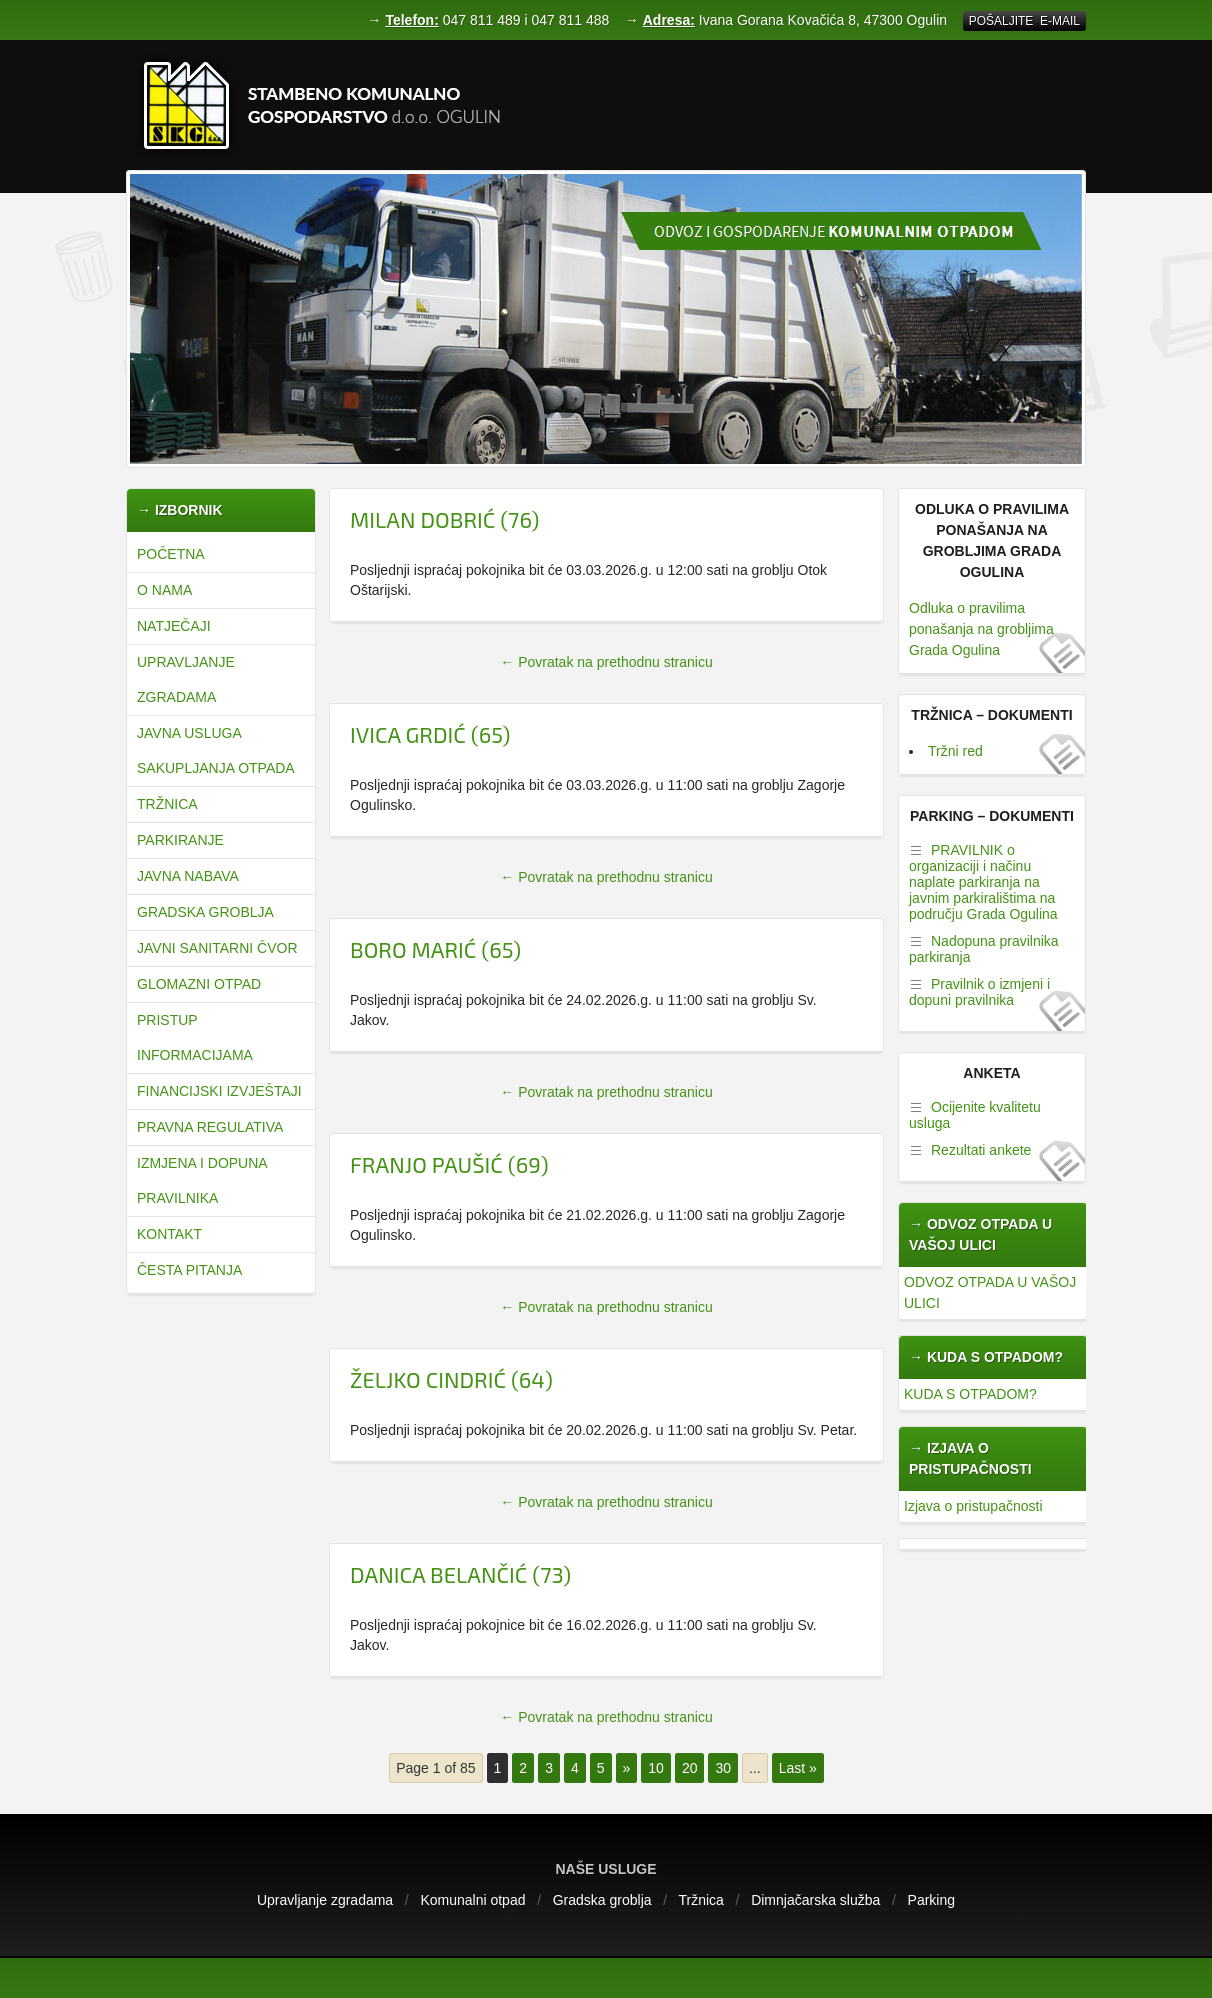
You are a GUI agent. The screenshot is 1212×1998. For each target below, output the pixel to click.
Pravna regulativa (210, 1127)
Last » (798, 1768)
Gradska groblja (205, 912)
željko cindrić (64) (451, 1379)
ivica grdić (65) (430, 734)
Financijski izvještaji (219, 1091)
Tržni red (955, 751)
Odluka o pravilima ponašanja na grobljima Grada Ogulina (981, 629)
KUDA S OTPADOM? (970, 1394)
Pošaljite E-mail (1024, 21)
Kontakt (169, 1234)
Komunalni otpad (472, 1900)
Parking (931, 1900)
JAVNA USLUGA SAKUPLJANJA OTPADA (216, 750)
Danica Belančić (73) (460, 1574)
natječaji (174, 626)
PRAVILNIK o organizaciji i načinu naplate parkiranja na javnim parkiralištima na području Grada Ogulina (983, 882)
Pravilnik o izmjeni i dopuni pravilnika (979, 992)
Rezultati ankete (981, 1150)
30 (723, 1768)
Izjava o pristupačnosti (973, 1506)
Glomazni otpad (199, 984)
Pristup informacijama (195, 1037)
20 (690, 1768)
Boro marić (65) (435, 949)
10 (656, 1768)
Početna (171, 554)
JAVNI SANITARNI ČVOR (217, 948)
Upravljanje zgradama (186, 679)
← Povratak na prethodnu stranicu (606, 662)
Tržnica (167, 804)
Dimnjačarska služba (815, 1900)
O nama (164, 590)
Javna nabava (188, 876)
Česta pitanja (189, 1270)
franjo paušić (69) (449, 1164)
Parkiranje (180, 840)
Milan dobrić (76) (444, 519)
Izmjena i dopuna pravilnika (202, 1180)
